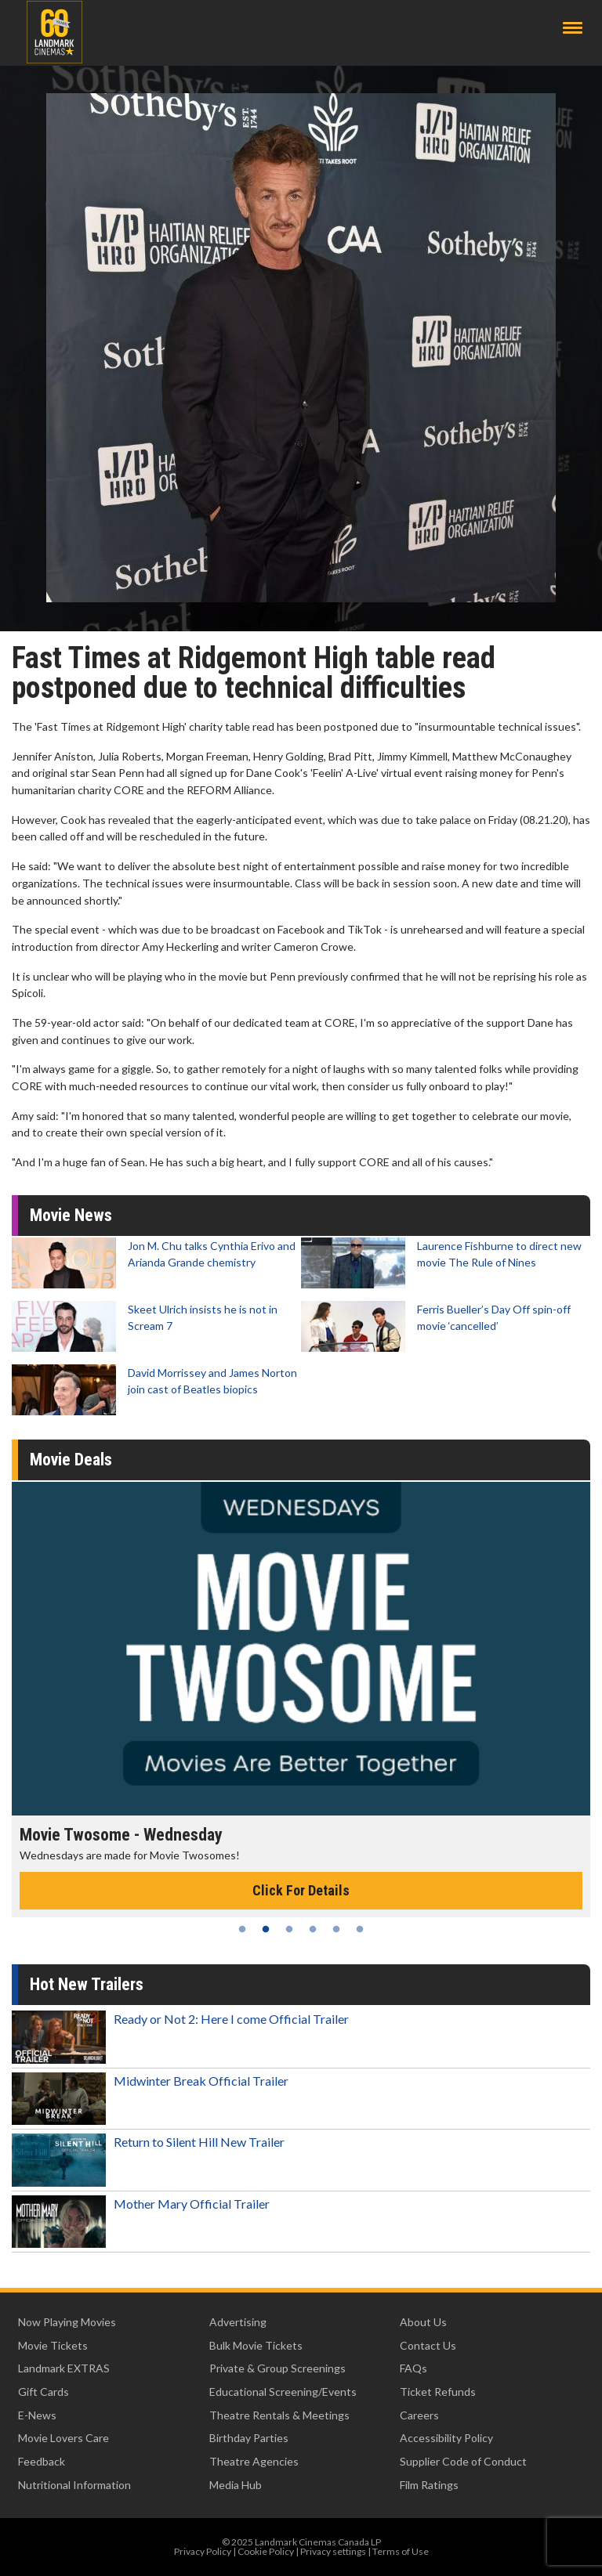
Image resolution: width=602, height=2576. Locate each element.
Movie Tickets (53, 2345)
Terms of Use (400, 2551)
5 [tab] (336, 1929)
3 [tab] (289, 1929)
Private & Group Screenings (277, 2368)
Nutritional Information (74, 2484)
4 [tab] (313, 1929)
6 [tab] (360, 1929)
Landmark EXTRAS (64, 2368)
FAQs (413, 2368)
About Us (423, 2322)
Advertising (238, 2322)
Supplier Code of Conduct (463, 2461)
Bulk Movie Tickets (256, 2345)
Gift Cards (43, 2391)
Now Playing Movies (67, 2322)
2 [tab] (266, 1929)
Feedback (41, 2461)
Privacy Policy (202, 2551)
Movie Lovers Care (63, 2437)
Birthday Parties (248, 2437)
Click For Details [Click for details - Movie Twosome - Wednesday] (301, 1890)
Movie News (71, 1215)
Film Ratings (429, 2484)
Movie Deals (71, 1459)
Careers (419, 2415)
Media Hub (235, 2484)
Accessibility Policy (446, 2437)
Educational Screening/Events (283, 2391)
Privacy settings (333, 2551)
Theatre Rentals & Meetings (279, 2415)
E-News (37, 2415)
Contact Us (428, 2345)
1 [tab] (242, 1929)
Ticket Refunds (438, 2391)
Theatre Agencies (254, 2461)
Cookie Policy (266, 2551)
